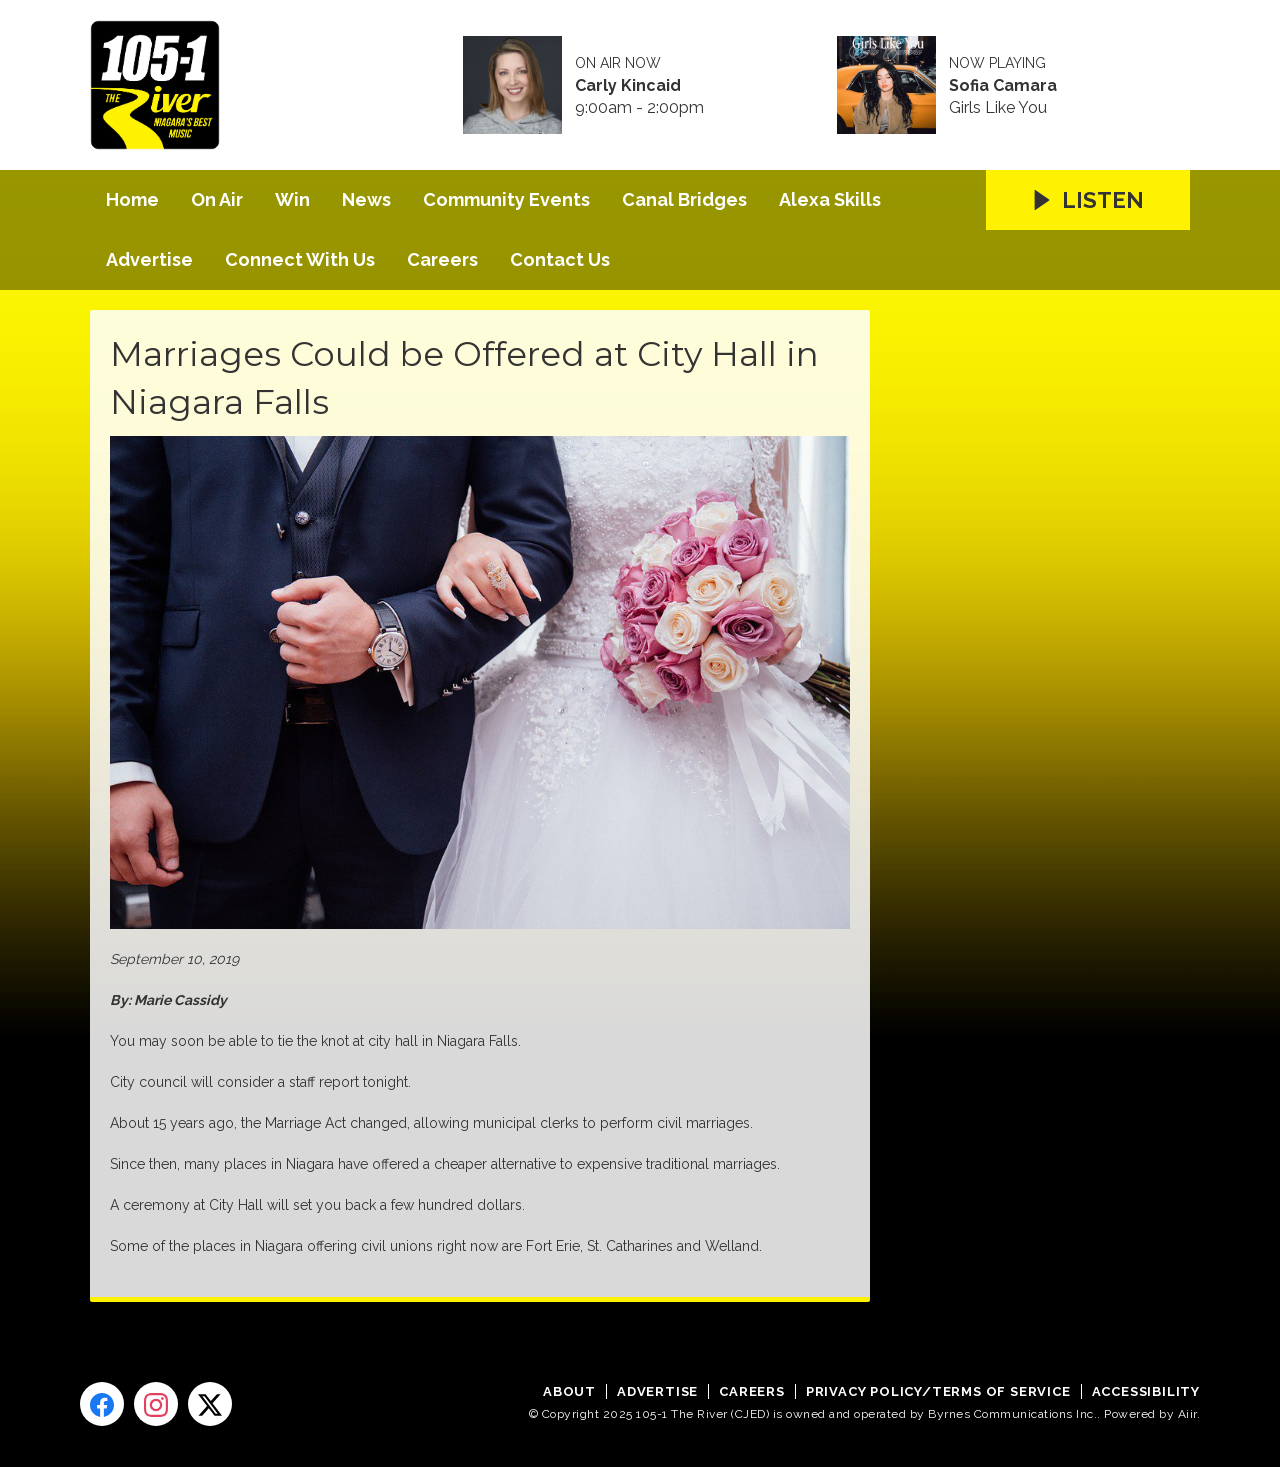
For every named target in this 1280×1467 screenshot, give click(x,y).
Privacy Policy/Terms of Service (938, 1391)
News (366, 199)
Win (292, 199)
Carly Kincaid (628, 86)
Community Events (506, 199)
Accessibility (1146, 1391)
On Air (217, 199)
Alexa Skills (830, 199)
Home (132, 199)
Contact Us (560, 259)
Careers (442, 259)
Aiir (1187, 1414)
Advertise (149, 259)
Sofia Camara (1003, 86)
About (569, 1391)
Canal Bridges (684, 199)
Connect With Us (300, 259)
